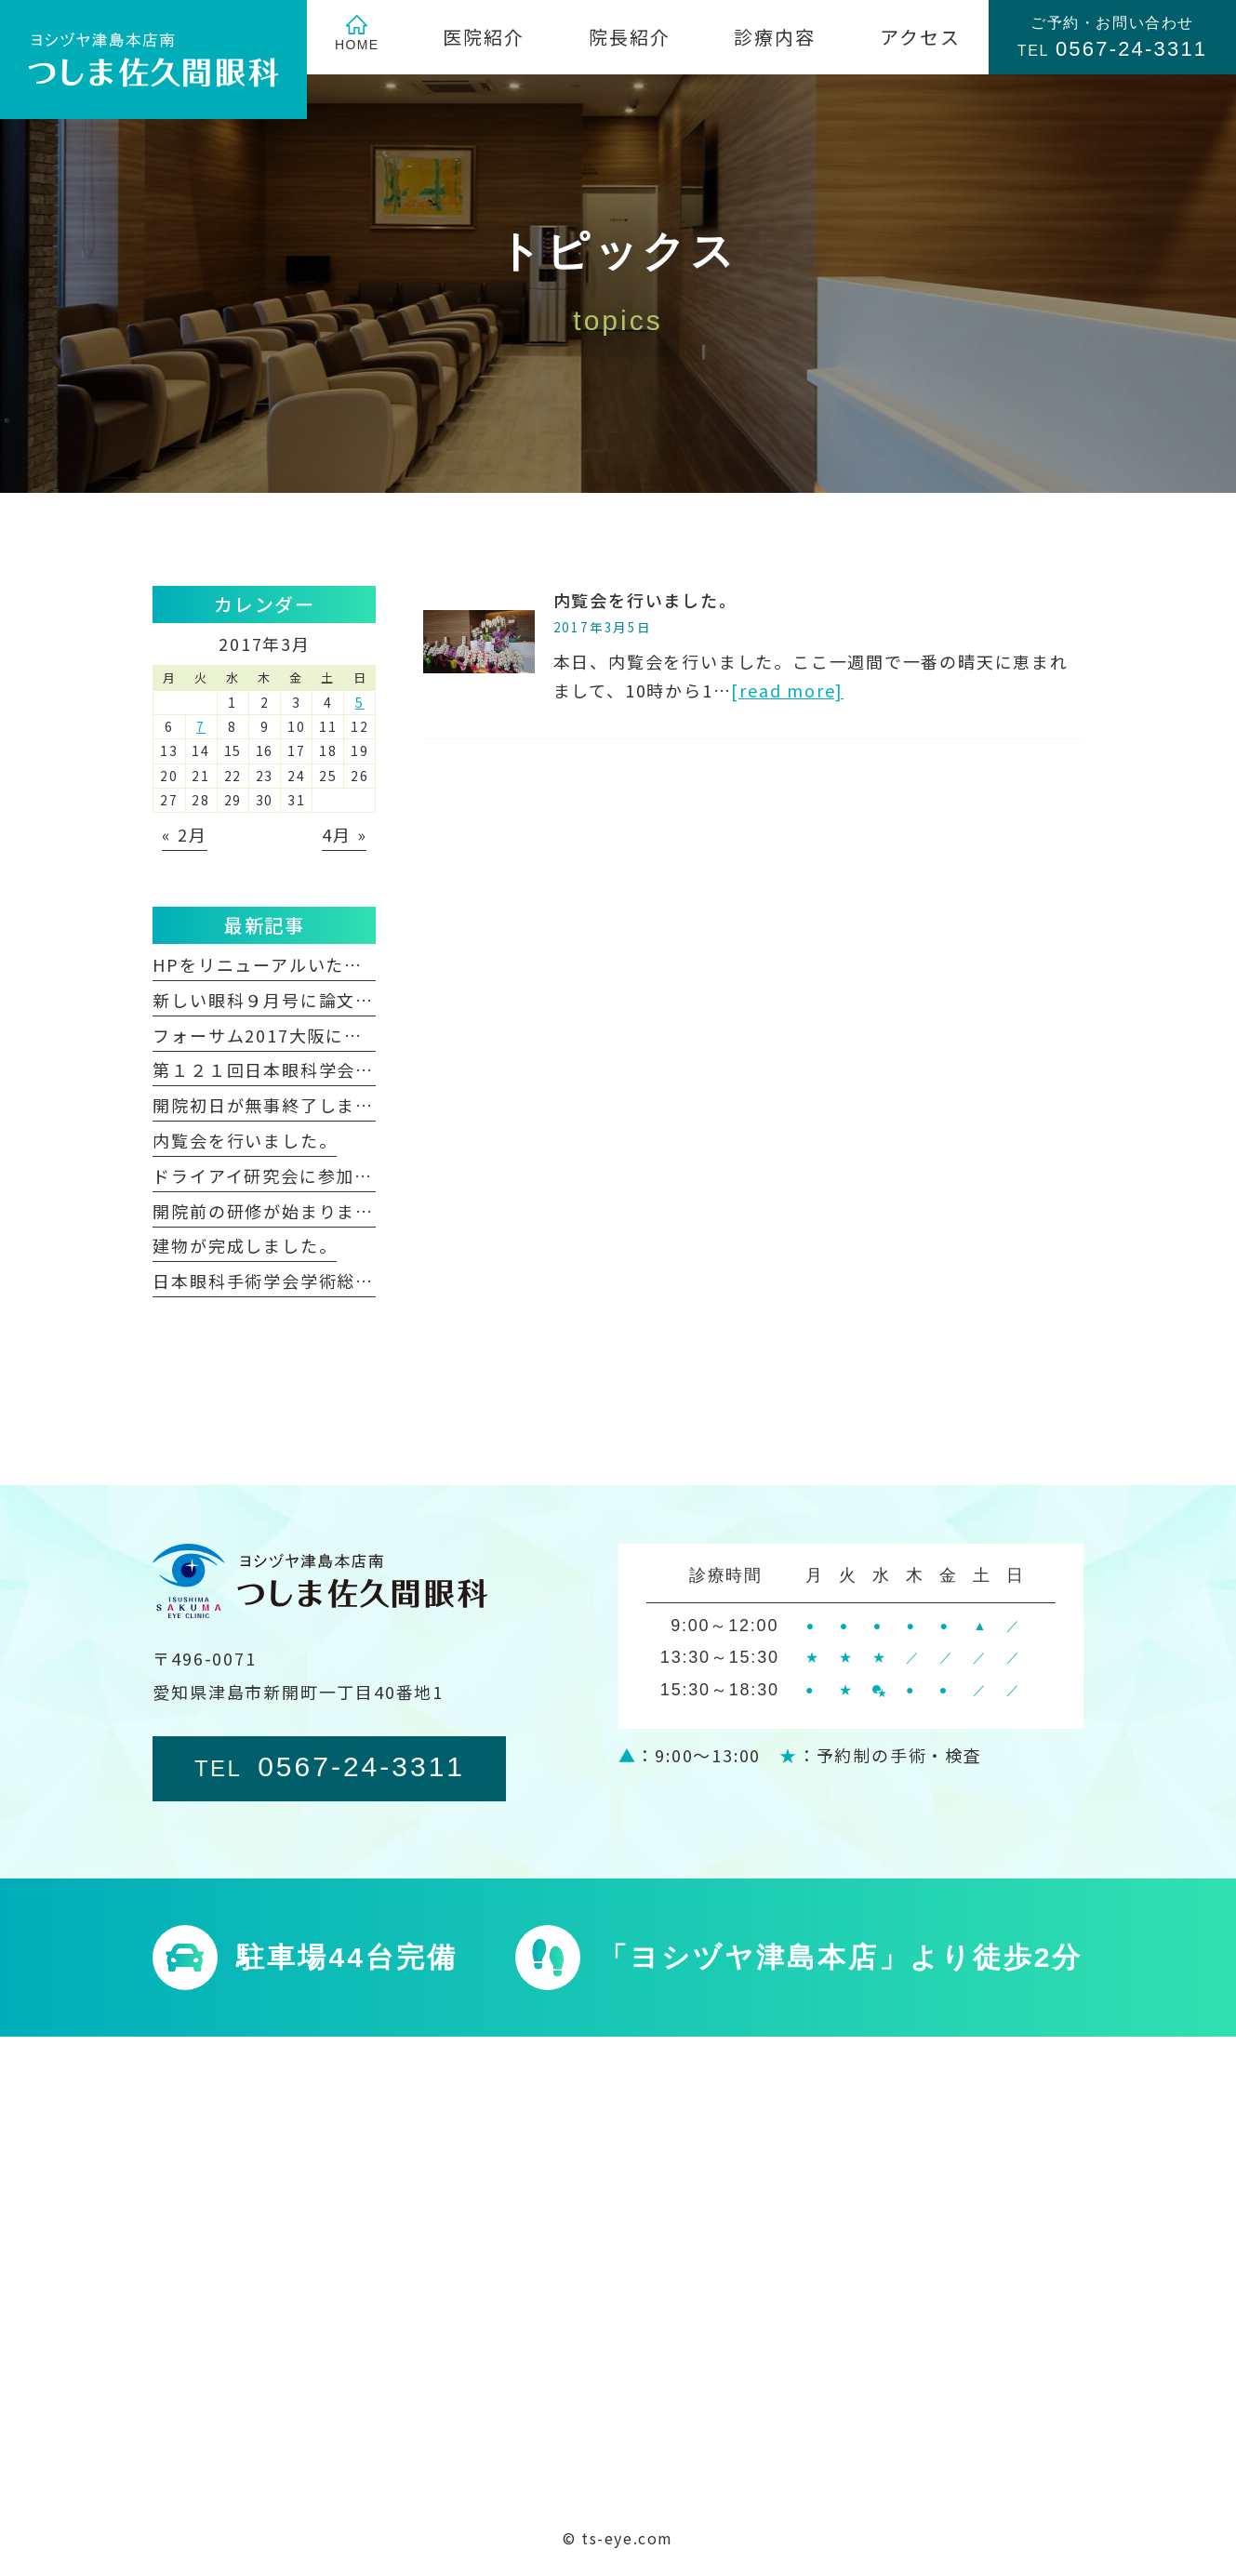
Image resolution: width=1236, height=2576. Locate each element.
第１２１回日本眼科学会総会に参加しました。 (346, 1069)
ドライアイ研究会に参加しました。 (299, 1175)
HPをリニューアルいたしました (285, 964)
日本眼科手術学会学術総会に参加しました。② (346, 1280)
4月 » (344, 834)
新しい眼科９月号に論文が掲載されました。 (337, 1000)
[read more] (787, 690)
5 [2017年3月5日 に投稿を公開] (360, 702)
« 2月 (184, 834)
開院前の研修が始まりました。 (281, 1211)
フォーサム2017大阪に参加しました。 (312, 1035)
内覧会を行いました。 (645, 600)
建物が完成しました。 (245, 1245)
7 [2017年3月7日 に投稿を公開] (201, 726)
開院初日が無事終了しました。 (281, 1105)
